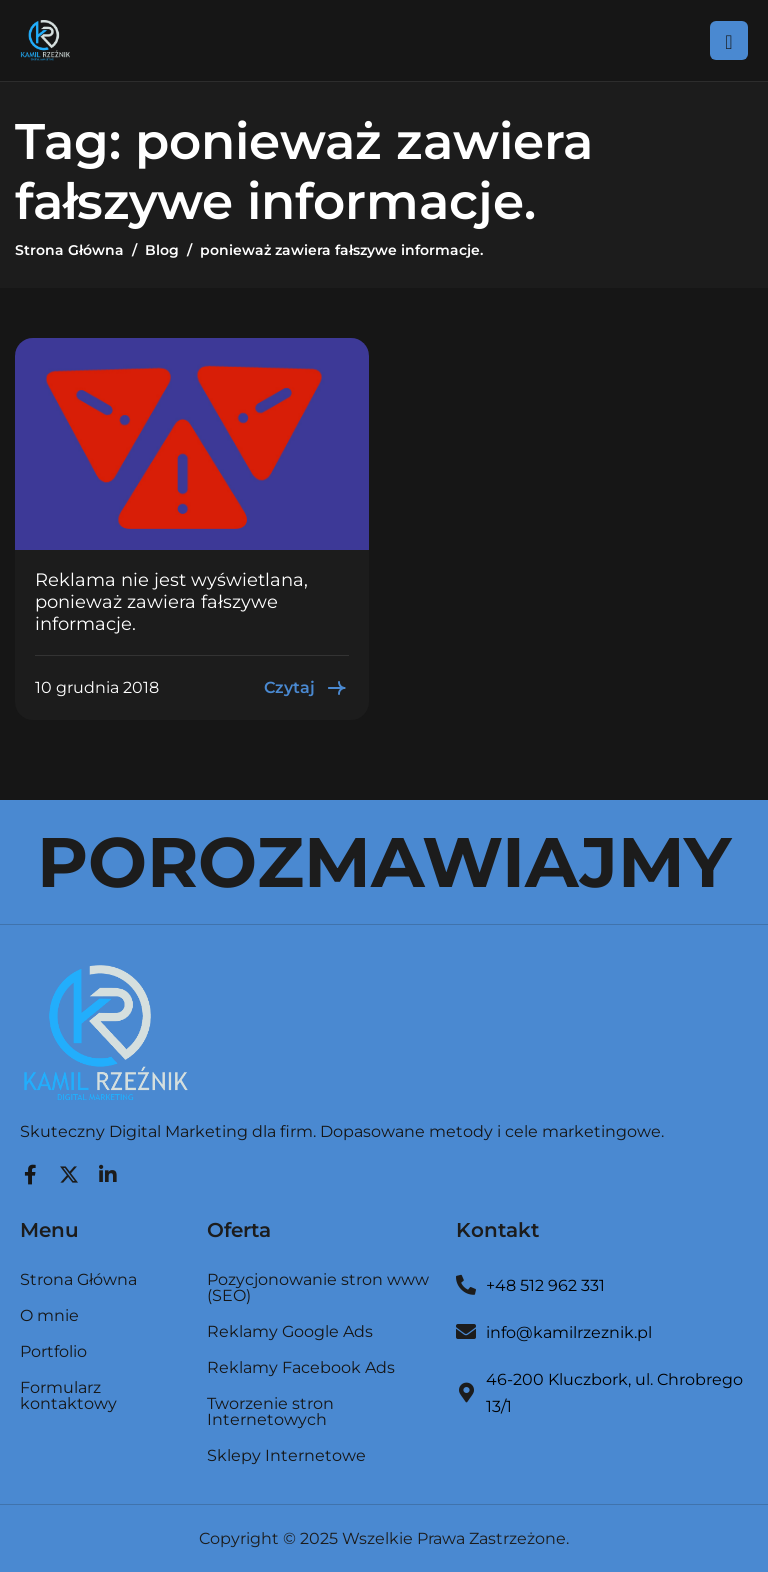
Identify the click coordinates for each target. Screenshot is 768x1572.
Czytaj (306, 688)
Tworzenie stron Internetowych (270, 1412)
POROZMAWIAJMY (384, 862)
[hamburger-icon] (729, 40)
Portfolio (53, 1352)
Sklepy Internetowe (286, 1456)
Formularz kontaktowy (68, 1396)
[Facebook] (30, 1170)
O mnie (49, 1316)
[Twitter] (69, 1170)
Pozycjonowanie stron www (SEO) (318, 1288)
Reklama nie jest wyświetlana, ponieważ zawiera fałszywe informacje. (171, 601)
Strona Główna (78, 1280)
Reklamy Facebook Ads (301, 1368)
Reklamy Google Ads (290, 1332)
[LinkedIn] (108, 1170)
